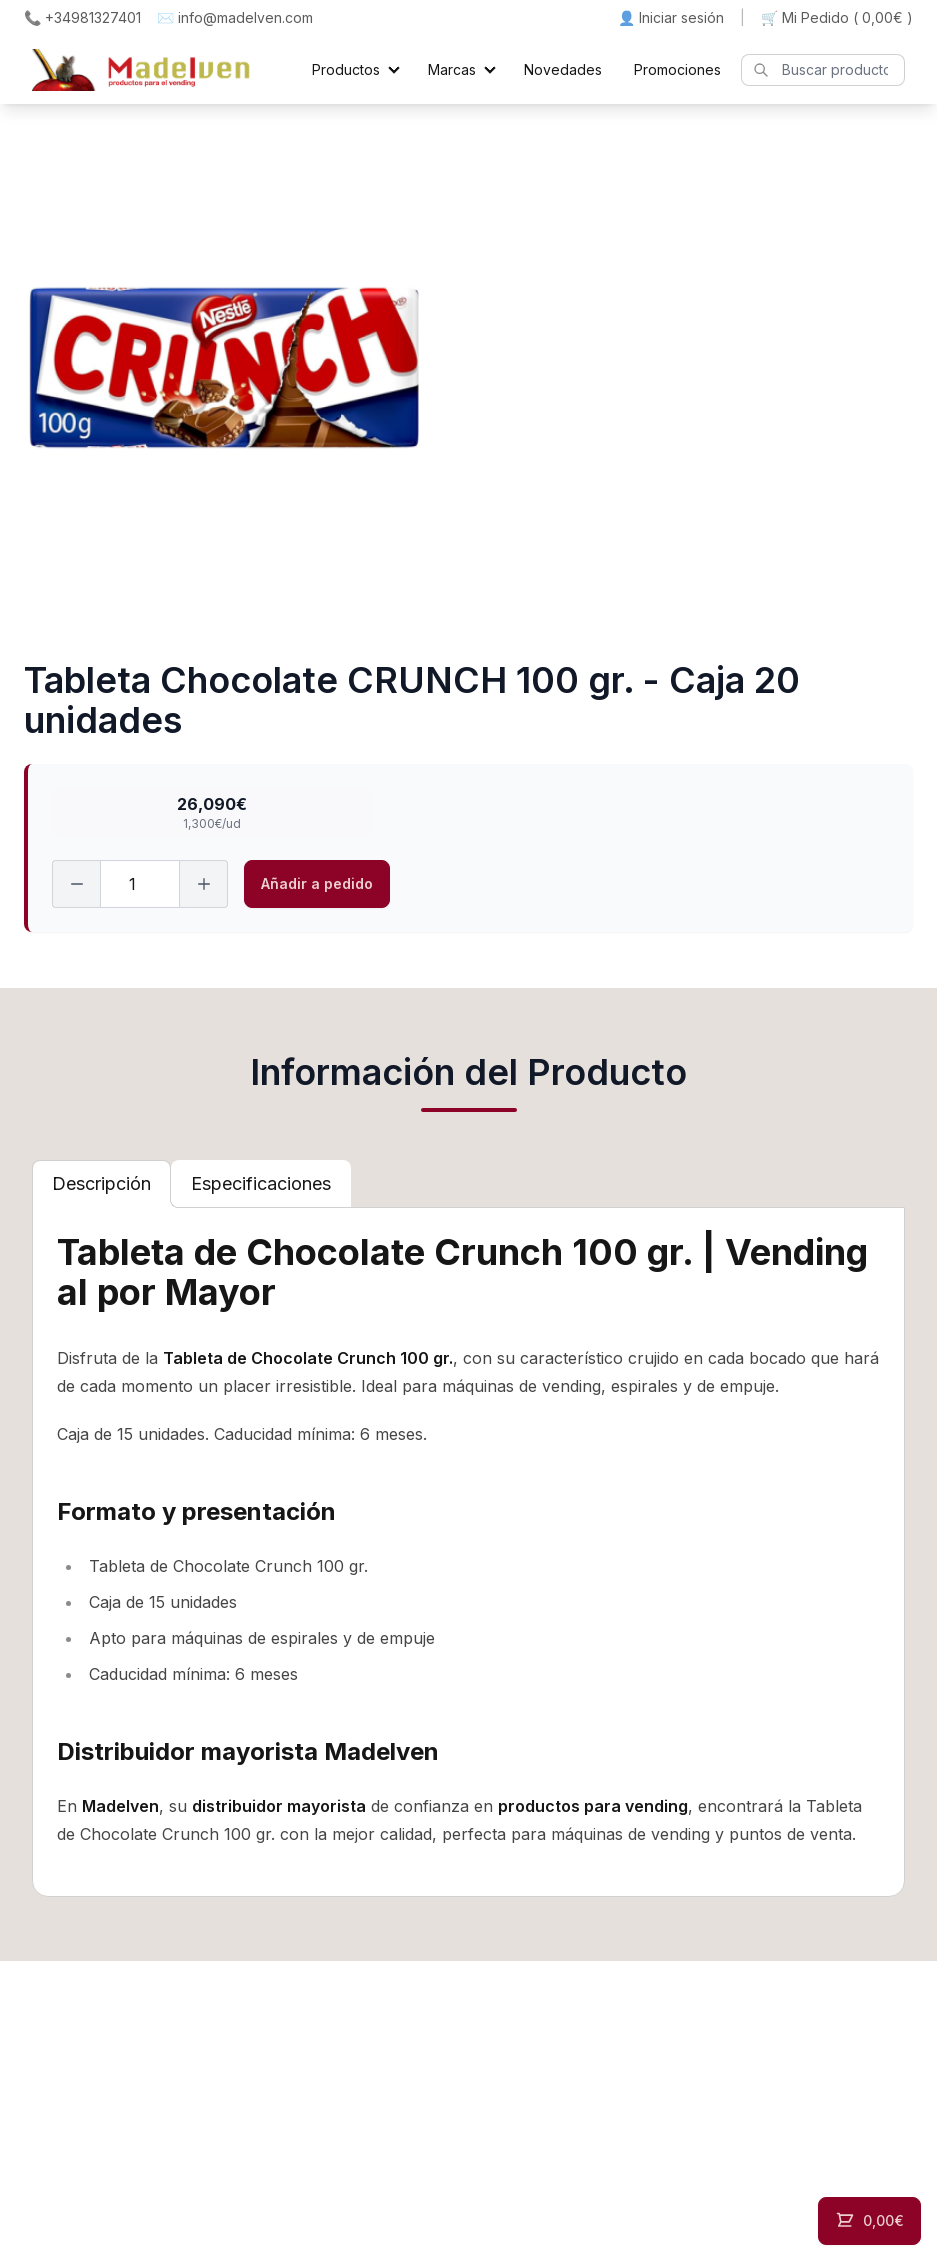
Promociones (677, 69)
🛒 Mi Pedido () (837, 18)
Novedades (563, 69)
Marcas (452, 69)
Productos (346, 69)
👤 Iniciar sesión (671, 17)
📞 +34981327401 (82, 17)
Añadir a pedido (317, 883)
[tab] (101, 1184)
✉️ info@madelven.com (235, 17)
